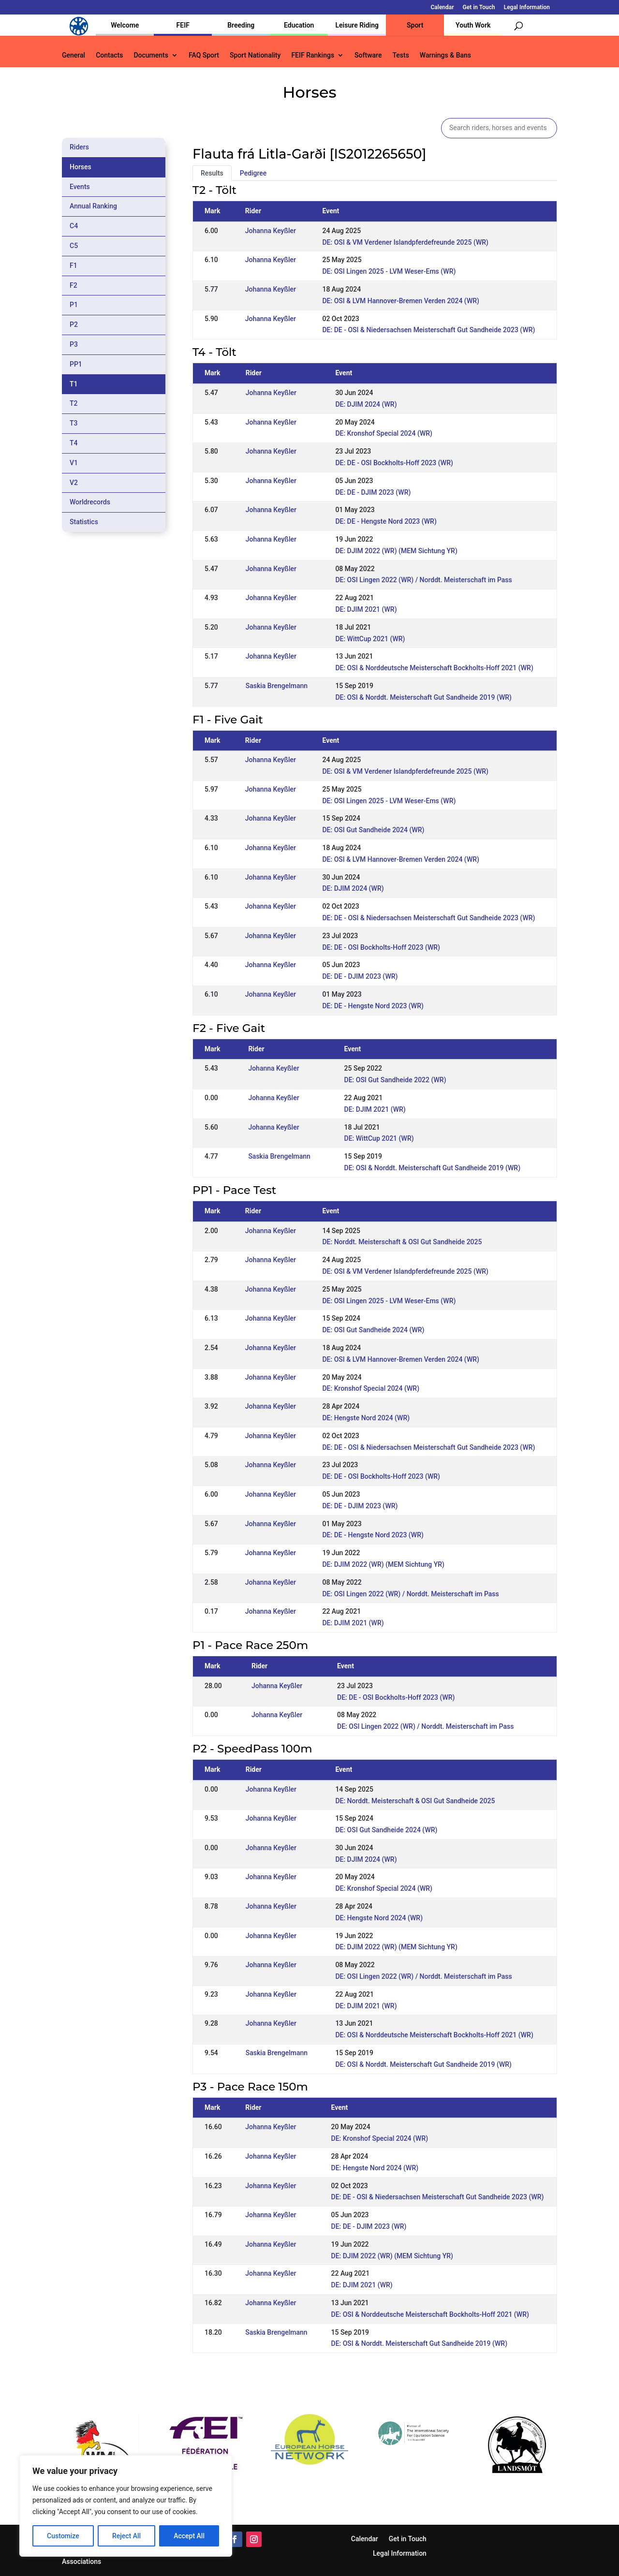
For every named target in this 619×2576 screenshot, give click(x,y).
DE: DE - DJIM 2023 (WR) (373, 492)
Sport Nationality (255, 55)
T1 (74, 384)
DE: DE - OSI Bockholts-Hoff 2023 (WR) (394, 463)
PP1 (76, 364)
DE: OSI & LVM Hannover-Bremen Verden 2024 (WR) (400, 301)
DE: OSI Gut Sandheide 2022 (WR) (395, 1080)
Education (299, 25)
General (73, 55)
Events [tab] (80, 187)
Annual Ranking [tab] (93, 206)
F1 (73, 265)
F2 (73, 285)
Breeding (240, 25)
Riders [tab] (79, 147)
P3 (74, 344)
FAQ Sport (204, 55)
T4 (74, 443)
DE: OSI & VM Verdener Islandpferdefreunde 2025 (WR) (405, 242)
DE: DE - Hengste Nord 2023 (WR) (385, 521)
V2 (74, 482)
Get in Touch (479, 7)
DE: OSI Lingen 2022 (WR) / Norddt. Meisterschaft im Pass (423, 580)
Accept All (189, 2536)
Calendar (442, 7)
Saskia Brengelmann (277, 686)
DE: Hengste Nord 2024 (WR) (366, 1418)
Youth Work (473, 25)
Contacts (109, 55)
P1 (74, 305)
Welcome (125, 25)
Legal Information (527, 7)
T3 (74, 423)
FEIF (183, 25)
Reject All (126, 2536)
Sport (415, 25)
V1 (74, 463)
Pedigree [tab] (253, 173)
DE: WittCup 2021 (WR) (370, 639)
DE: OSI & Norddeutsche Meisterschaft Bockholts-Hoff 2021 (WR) (434, 668)
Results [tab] (212, 173)
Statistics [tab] (84, 522)
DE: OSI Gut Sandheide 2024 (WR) (373, 830)
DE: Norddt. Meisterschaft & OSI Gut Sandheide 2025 (402, 1242)
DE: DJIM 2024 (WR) (366, 404)
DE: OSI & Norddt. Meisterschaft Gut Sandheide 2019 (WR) (423, 697)
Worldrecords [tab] (90, 502)
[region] (125, 2506)
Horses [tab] (80, 167)
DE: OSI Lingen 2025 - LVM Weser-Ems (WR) (389, 271)
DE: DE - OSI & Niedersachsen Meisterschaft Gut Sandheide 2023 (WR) (428, 330)
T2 (74, 403)
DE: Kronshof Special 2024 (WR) (383, 433)
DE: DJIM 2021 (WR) (366, 609)
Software (368, 55)
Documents (150, 55)
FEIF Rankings (312, 55)
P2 (74, 324)
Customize (63, 2536)
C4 (74, 226)
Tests (400, 55)
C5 (74, 246)
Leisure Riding (357, 25)
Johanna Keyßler (270, 231)
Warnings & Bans (445, 55)
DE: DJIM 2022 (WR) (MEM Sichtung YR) (396, 551)
